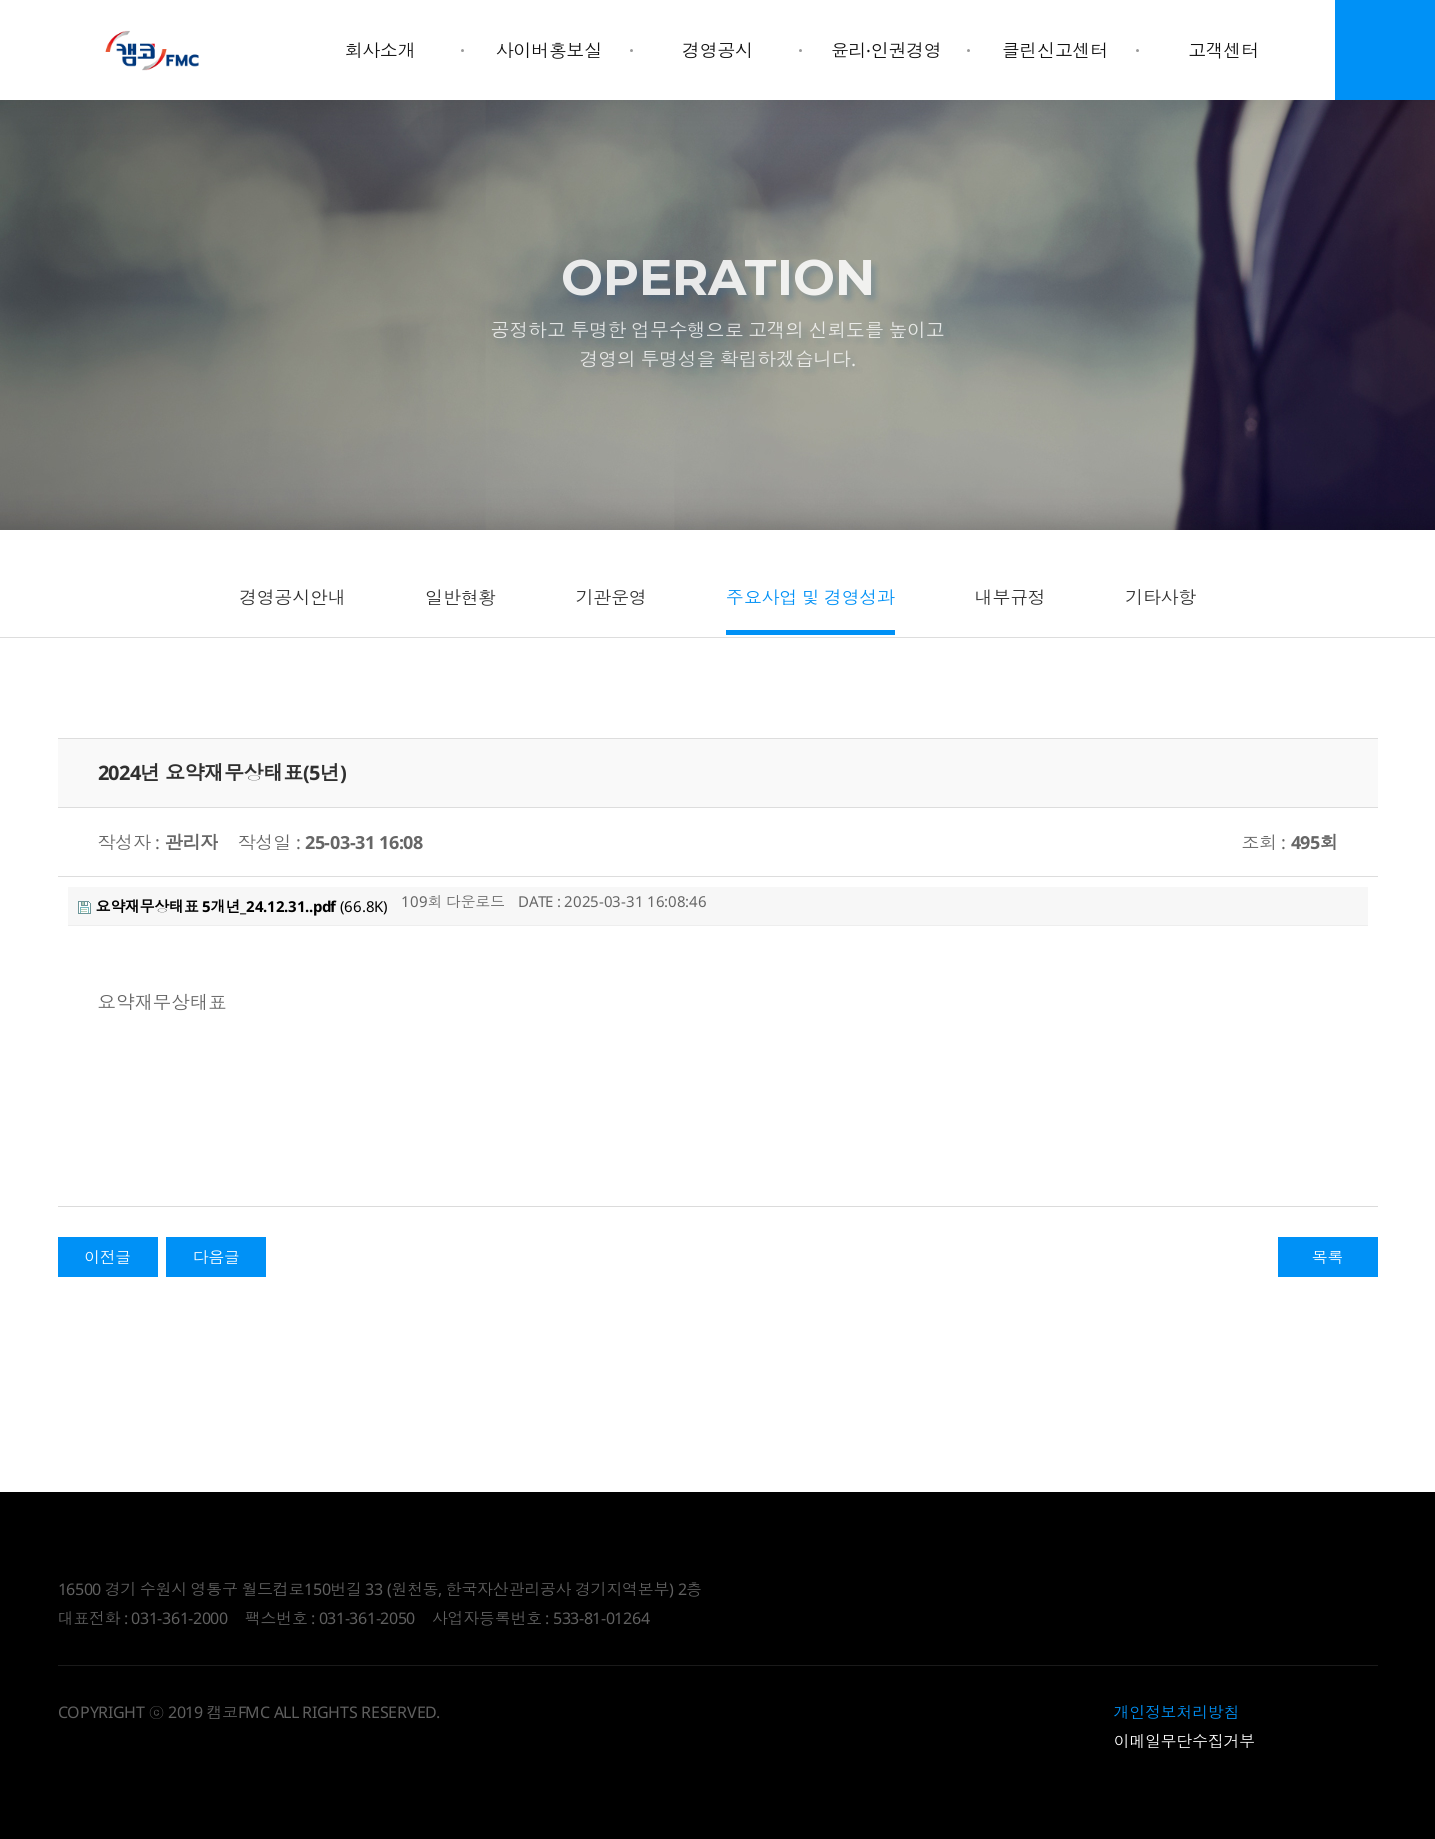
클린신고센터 (1055, 50)
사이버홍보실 (549, 50)
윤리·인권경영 (886, 50)
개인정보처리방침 (1177, 1712)
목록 (1327, 1257)
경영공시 (717, 50)
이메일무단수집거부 (1184, 1741)
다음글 (216, 1257)
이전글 (107, 1257)
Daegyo (153, 50)
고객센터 (1223, 50)
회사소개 (380, 50)
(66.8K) (233, 906)
